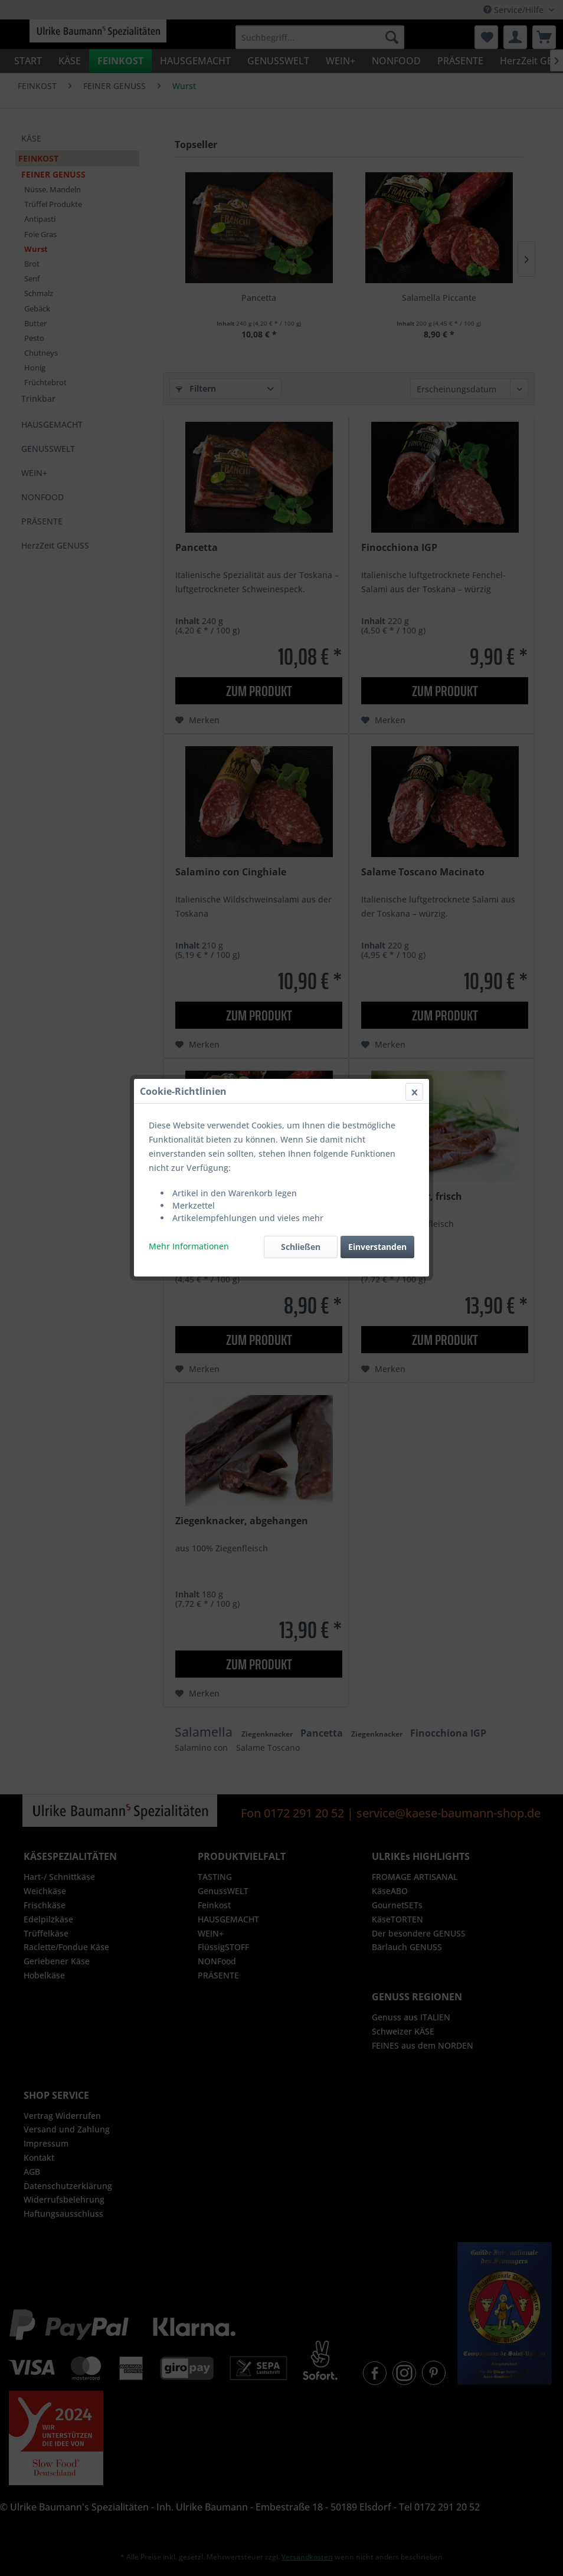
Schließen (300, 281)
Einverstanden (377, 281)
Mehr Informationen (189, 281)
